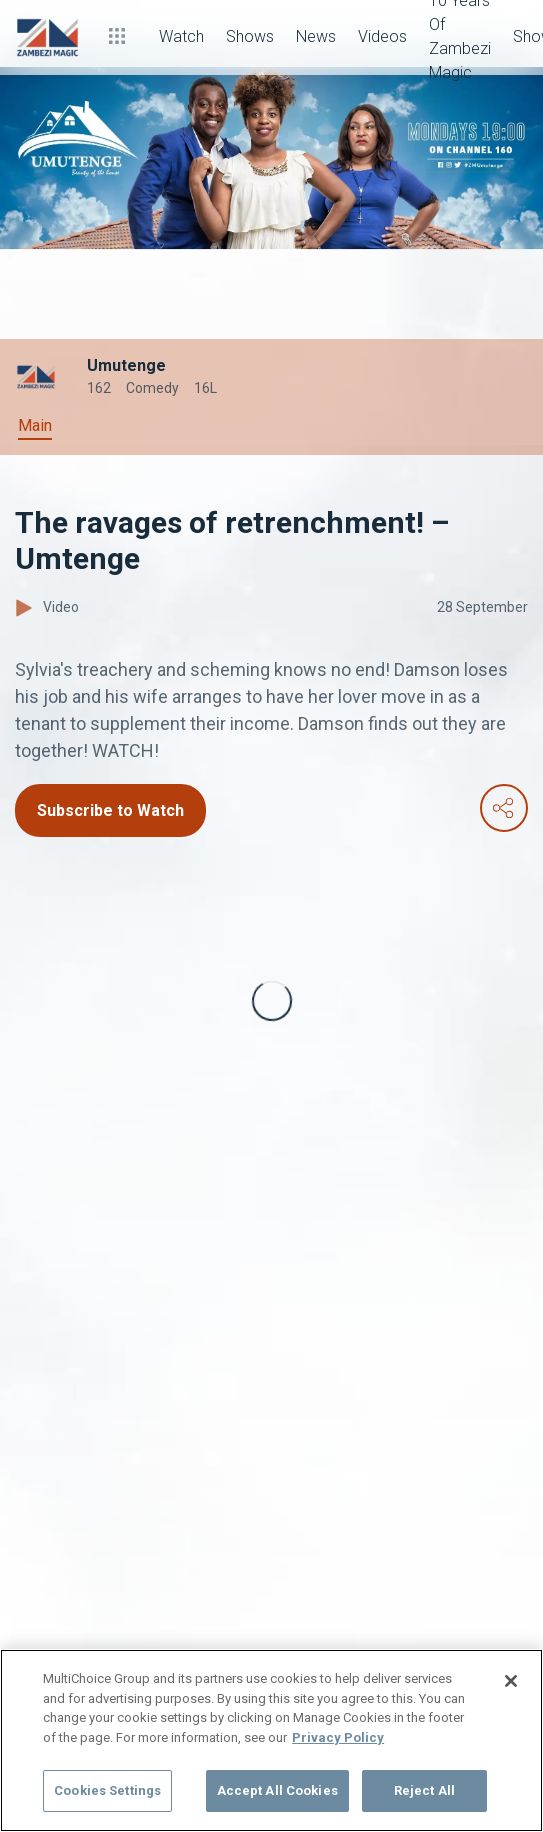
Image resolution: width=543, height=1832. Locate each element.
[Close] (511, 1681)
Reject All (424, 1790)
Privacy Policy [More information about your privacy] (338, 1737)
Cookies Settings (107, 1790)
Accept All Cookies (277, 1790)
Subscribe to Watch (110, 810)
